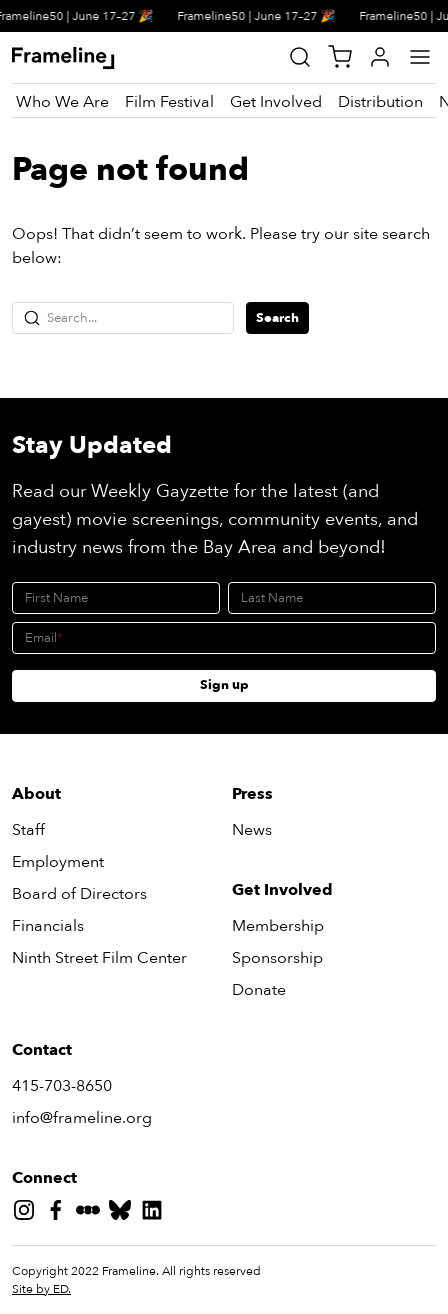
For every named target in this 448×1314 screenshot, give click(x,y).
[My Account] (380, 57)
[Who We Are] (62, 102)
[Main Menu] (420, 57)
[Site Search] (300, 57)
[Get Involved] (276, 102)
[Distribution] (380, 102)
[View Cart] (340, 57)
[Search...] (123, 318)
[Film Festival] (169, 102)
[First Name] (116, 598)
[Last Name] (332, 598)
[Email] (224, 638)
